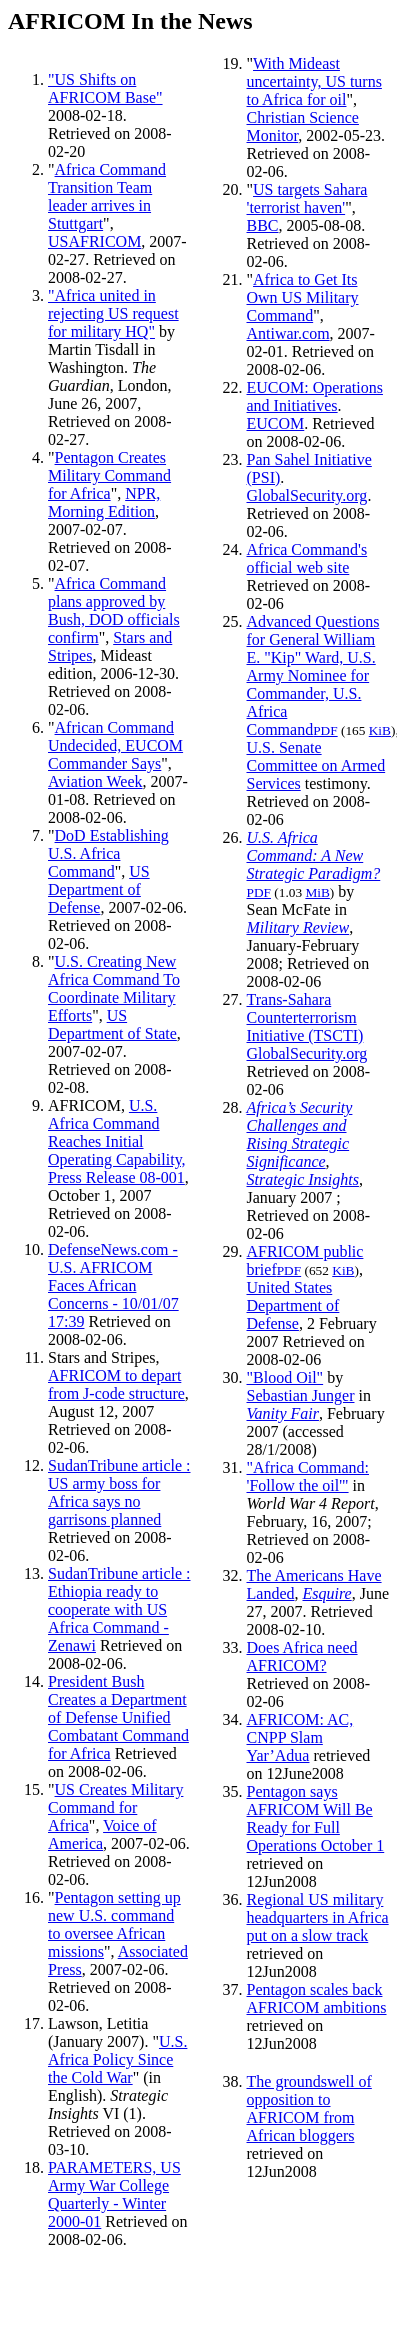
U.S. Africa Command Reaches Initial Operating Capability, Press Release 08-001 (117, 1141)
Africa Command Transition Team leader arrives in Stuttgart (107, 196)
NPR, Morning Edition (104, 502)
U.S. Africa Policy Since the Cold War (117, 2059)
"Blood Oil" (285, 1377)
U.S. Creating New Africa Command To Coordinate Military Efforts (114, 988)
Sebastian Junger (301, 1395)
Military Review (298, 927)
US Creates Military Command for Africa (115, 1807)
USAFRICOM (94, 241)
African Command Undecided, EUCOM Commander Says (115, 745)
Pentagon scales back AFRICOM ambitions (317, 1998)
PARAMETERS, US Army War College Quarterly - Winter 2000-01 (114, 2194)
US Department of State (112, 1024)
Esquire (326, 1593)
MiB (317, 892)
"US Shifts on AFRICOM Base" (105, 88)
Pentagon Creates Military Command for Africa (109, 475)
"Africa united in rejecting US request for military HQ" (113, 313)
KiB (380, 730)
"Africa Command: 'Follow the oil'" (308, 1476)
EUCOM (276, 423)
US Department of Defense (99, 889)
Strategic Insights (303, 1179)
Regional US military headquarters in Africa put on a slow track (318, 1917)
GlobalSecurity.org (307, 495)
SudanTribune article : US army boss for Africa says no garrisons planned (119, 1492)
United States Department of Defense (293, 1305)
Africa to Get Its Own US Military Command (303, 297)
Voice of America (102, 1834)
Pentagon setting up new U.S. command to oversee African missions (114, 1924)
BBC (263, 225)
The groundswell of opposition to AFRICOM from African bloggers (309, 2108)
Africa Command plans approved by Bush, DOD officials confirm (114, 610)
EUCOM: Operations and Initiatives (315, 396)
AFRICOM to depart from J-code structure (116, 1384)
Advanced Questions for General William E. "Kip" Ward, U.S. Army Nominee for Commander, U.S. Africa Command (313, 675)
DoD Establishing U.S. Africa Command (108, 853)
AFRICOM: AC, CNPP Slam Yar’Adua (300, 1737)
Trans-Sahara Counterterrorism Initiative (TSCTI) (305, 1017)
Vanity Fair (283, 1413)
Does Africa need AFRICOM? (302, 1656)
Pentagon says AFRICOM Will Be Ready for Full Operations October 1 (316, 1818)
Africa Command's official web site (307, 558)
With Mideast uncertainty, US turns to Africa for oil (314, 81)
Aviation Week (95, 781)
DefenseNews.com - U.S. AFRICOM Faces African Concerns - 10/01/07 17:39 (113, 1285)
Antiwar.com (288, 333)
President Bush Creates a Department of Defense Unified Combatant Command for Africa (118, 1717)
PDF (325, 730)
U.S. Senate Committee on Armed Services (316, 765)
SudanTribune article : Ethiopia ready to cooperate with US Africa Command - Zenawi (119, 1609)
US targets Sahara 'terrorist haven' (307, 198)
